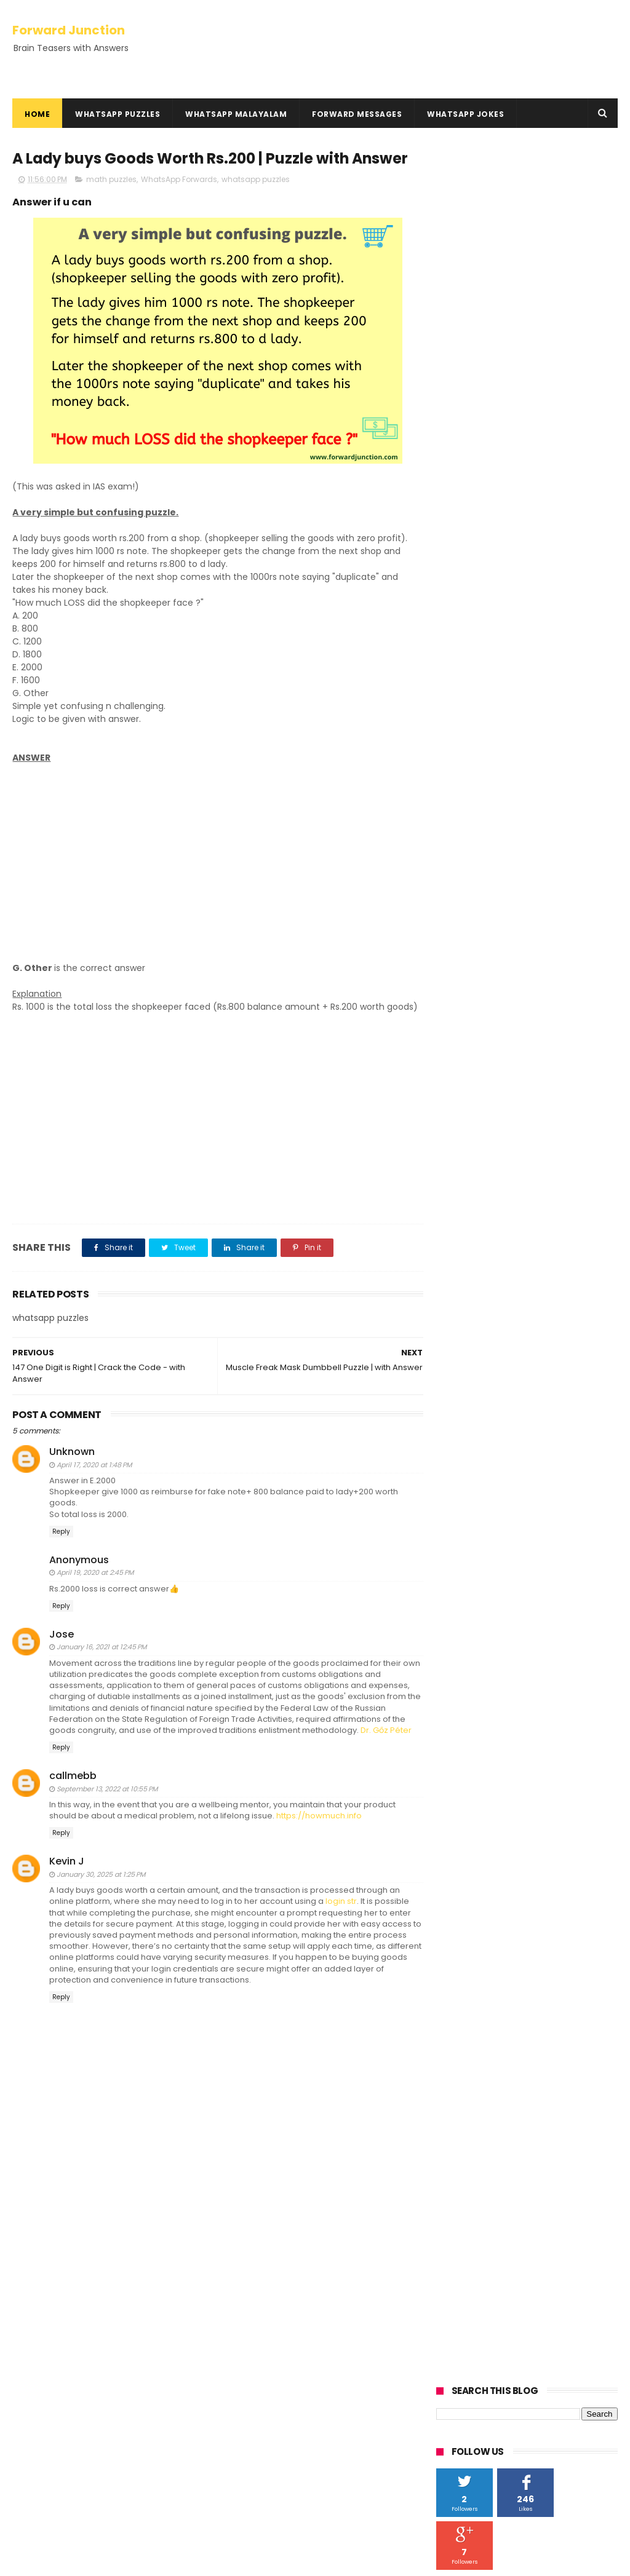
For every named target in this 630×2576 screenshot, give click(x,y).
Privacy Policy (41, 2381)
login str (341, 1914)
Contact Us (36, 2410)
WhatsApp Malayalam (236, 114)
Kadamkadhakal (51, 2298)
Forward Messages (357, 114)
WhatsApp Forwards (179, 179)
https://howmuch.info (319, 1829)
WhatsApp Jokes (465, 114)
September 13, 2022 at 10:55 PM (107, 1802)
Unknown (72, 1465)
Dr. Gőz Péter (386, 1743)
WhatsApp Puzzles (117, 114)
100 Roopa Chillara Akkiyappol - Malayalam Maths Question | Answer (338, 2478)
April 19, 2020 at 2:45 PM (95, 1586)
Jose (61, 1647)
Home (37, 114)
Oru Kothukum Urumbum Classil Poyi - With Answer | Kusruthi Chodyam (343, 2310)
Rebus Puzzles (45, 2327)
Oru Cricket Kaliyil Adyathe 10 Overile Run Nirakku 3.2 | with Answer (342, 2422)
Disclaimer (34, 2396)
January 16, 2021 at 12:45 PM (101, 1660)
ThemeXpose (82, 2561)
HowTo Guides (42, 2425)
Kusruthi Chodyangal (62, 2313)
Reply (61, 1544)
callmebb (73, 1789)
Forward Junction (68, 29)
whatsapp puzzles (255, 179)
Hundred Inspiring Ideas (61, 2439)
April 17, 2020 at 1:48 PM (94, 1478)
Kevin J (66, 1875)
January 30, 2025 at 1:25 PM (101, 1887)
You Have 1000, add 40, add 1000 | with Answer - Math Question (345, 2366)
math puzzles (111, 179)
